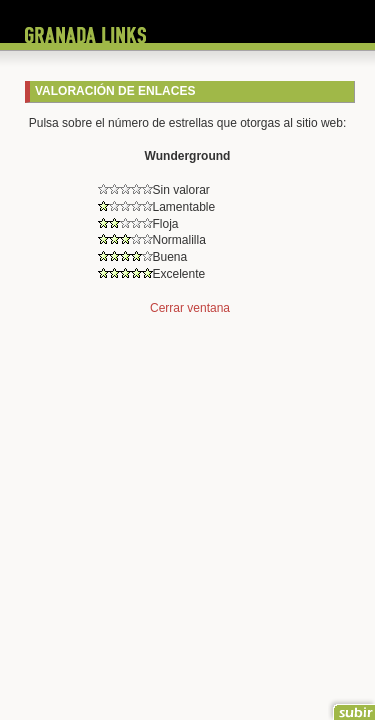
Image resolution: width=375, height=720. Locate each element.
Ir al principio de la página (351, 707)
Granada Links (85, 35)
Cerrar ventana (190, 308)
